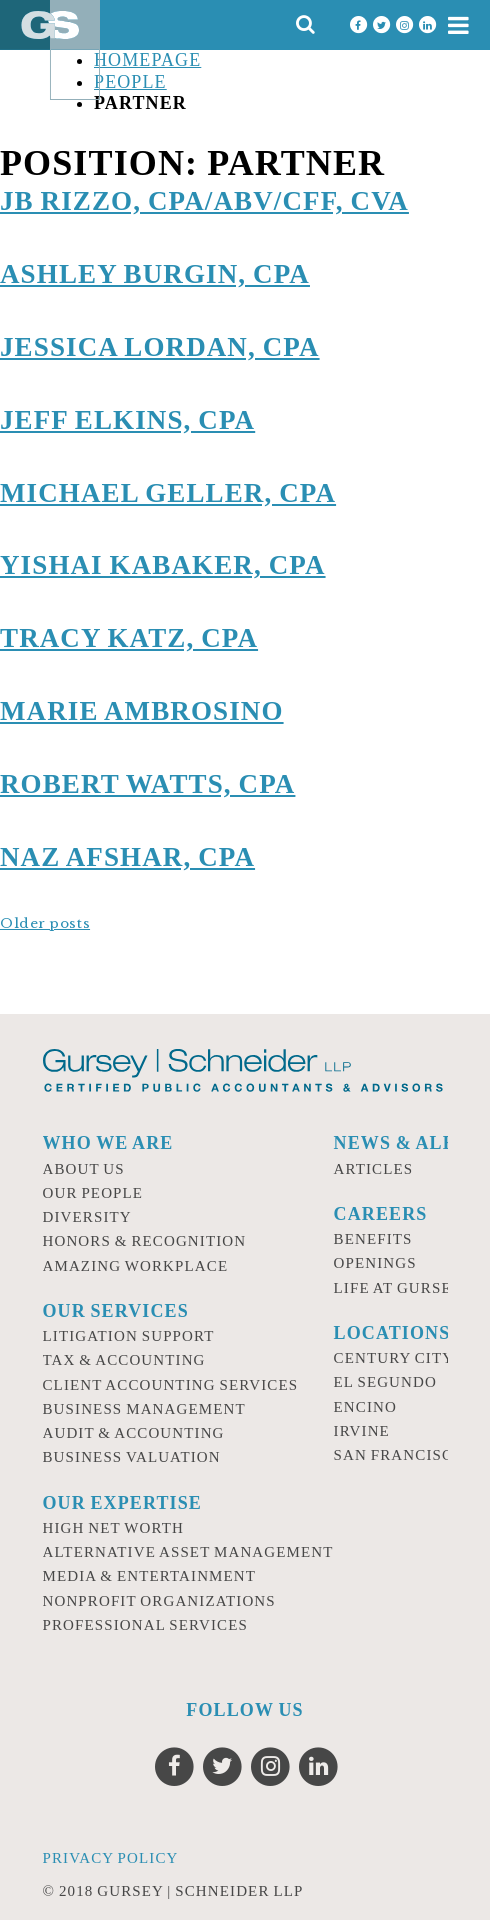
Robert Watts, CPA (147, 784)
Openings (375, 1263)
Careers (381, 1214)
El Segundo (385, 1382)
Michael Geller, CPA (168, 493)
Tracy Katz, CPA (129, 638)
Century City (394, 1358)
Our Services (116, 1311)
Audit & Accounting (134, 1433)
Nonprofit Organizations (159, 1601)
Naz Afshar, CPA (127, 857)
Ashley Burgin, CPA (155, 274)
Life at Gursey (399, 1288)
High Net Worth (113, 1528)
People (130, 82)
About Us (84, 1169)
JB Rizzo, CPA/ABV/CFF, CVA (204, 201)
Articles (374, 1169)
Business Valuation (132, 1457)
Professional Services (145, 1625)
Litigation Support (129, 1336)
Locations (392, 1333)
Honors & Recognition (145, 1241)
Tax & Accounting (124, 1360)
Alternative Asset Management (188, 1552)
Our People (93, 1193)
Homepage (147, 60)
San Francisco (400, 1455)
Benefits (373, 1239)
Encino (365, 1407)
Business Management (144, 1409)
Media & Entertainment (150, 1576)
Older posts (45, 923)
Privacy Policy (111, 1858)
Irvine (362, 1431)
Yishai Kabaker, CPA (163, 565)
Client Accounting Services (171, 1385)
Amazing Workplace (136, 1266)
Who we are (108, 1143)
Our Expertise (122, 1503)
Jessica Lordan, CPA (160, 347)
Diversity (87, 1217)
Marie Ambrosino (142, 711)
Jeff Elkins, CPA (127, 420)
